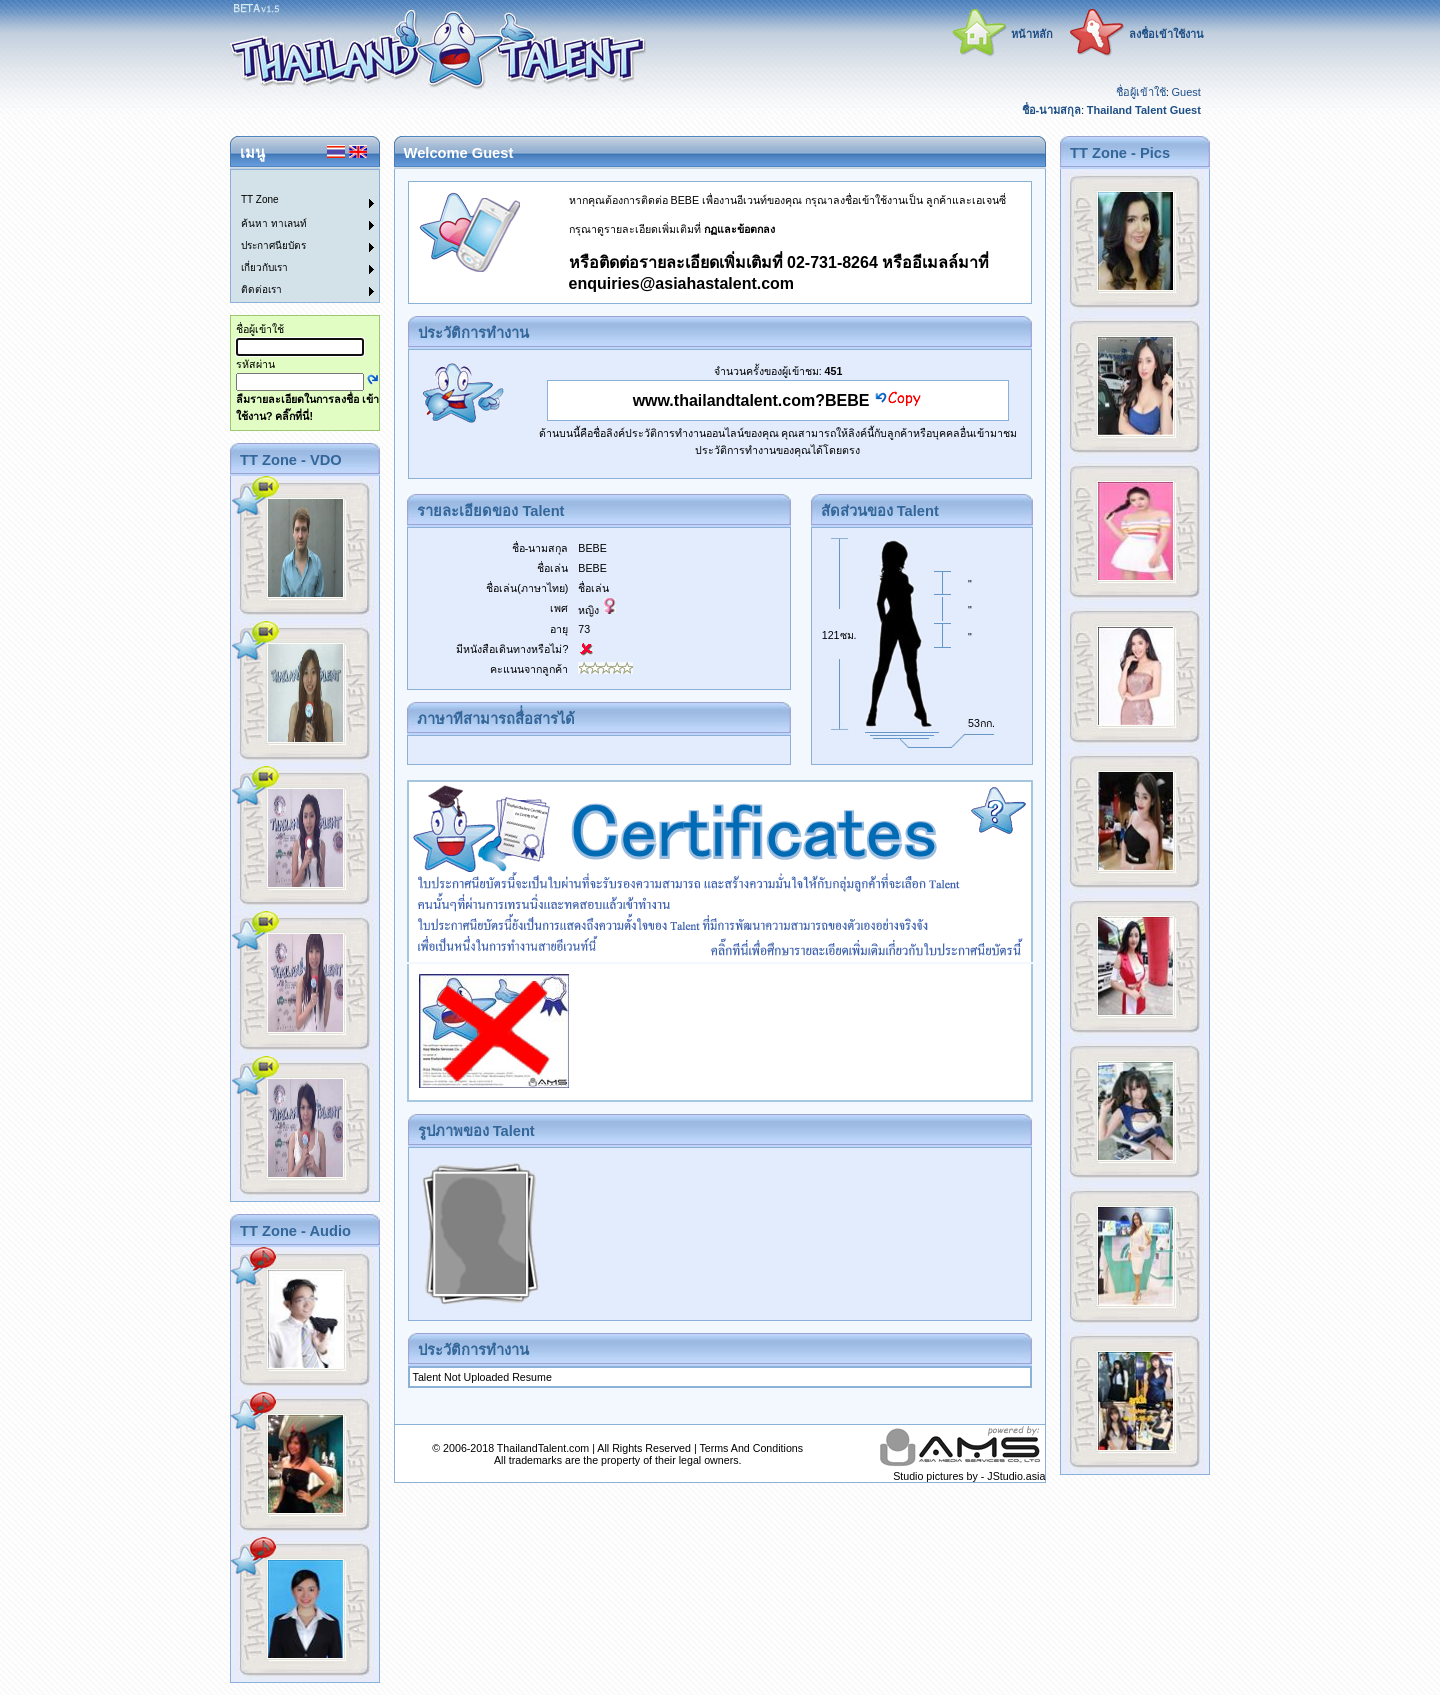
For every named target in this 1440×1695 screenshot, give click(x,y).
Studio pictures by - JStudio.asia (969, 1476)
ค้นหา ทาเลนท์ (274, 223)
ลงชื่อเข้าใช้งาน (1166, 34)
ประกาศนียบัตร (273, 245)
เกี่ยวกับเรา (264, 267)
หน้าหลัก (1032, 34)
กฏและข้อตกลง (739, 229)
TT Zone (260, 199)
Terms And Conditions (751, 1448)
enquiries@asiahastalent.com (681, 283)
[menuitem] (293, 181)
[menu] (293, 236)
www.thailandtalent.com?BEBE (751, 400)
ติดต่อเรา (261, 289)
